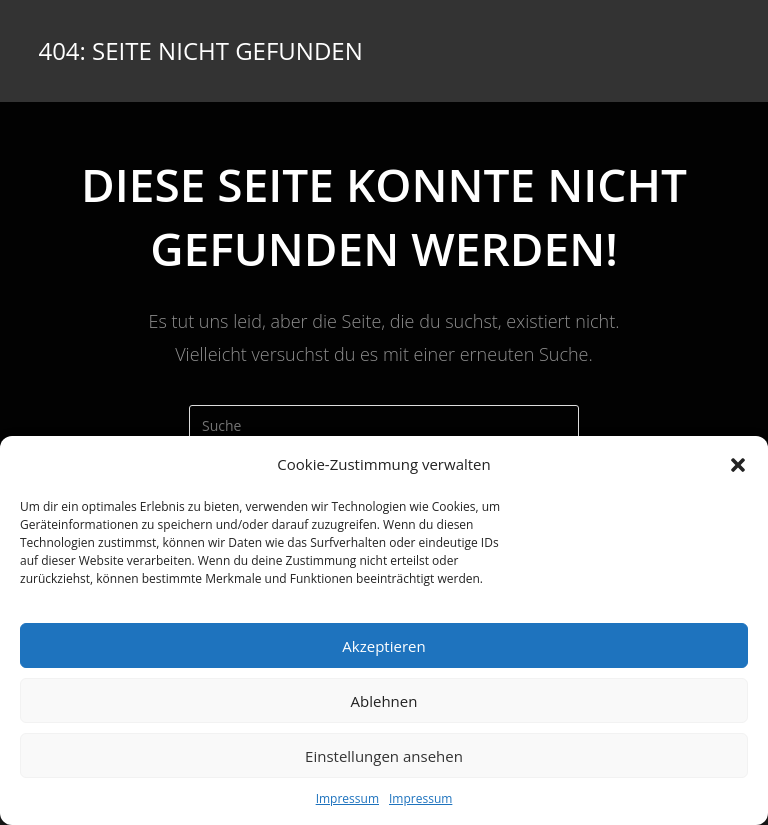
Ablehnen (384, 701)
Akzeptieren (383, 646)
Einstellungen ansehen (384, 756)
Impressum (347, 798)
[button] (738, 465)
